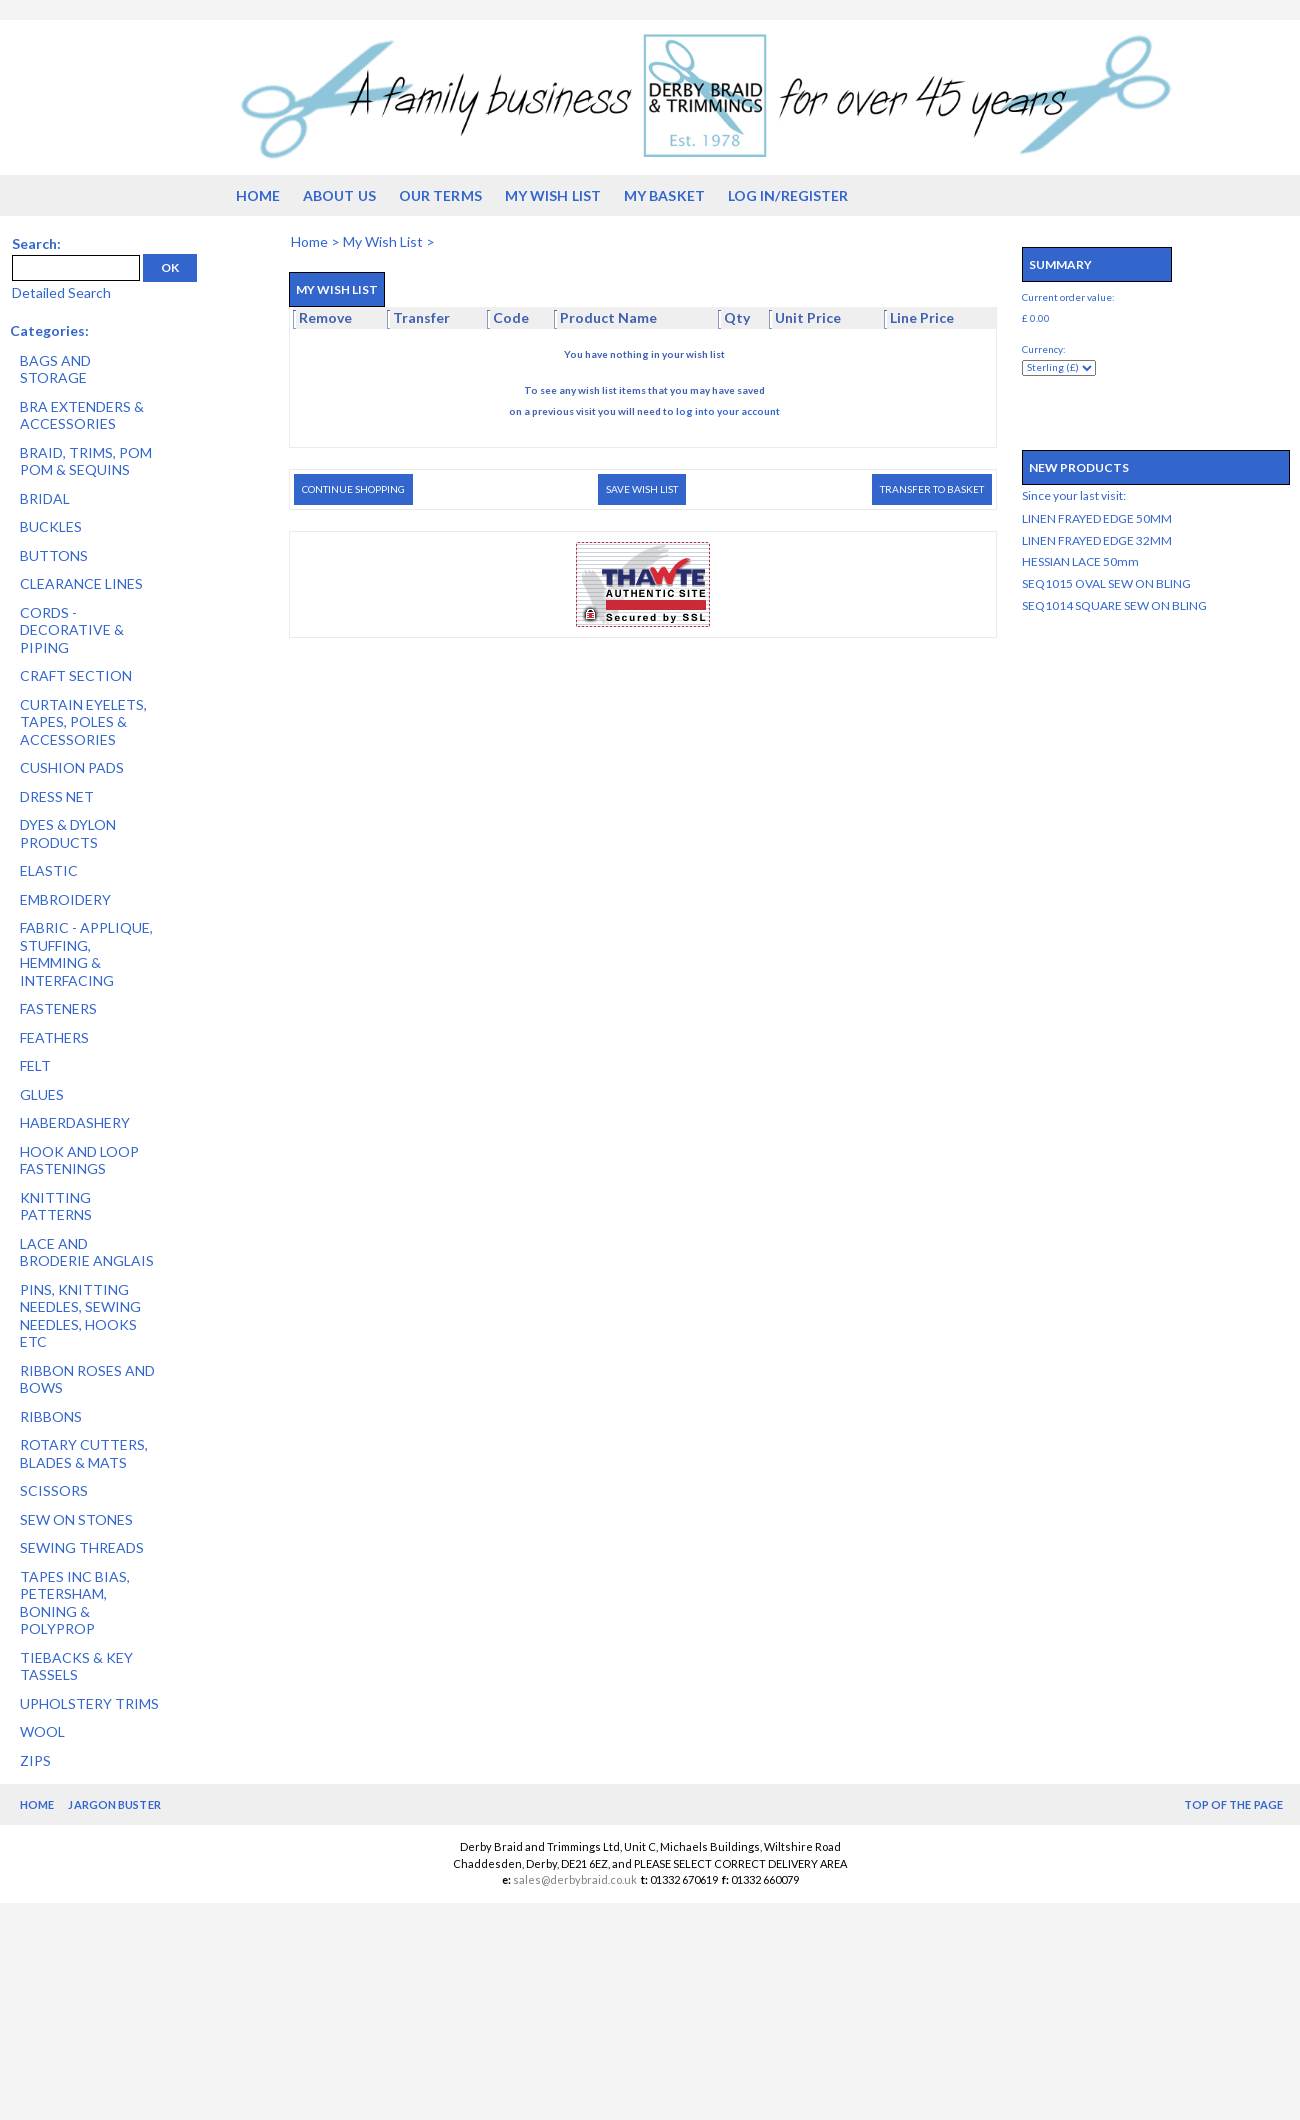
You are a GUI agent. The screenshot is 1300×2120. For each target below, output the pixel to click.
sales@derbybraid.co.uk (575, 1879)
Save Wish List (642, 489)
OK (170, 267)
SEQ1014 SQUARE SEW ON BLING (1114, 605)
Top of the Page (1234, 1804)
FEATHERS (54, 1037)
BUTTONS (54, 555)
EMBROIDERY (65, 899)
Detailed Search (61, 292)
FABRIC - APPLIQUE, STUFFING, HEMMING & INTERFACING (86, 954)
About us (339, 195)
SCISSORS (54, 1490)
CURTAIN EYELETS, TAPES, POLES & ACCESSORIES (83, 722)
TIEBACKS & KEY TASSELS (76, 1666)
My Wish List (553, 195)
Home (258, 195)
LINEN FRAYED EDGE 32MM (1097, 540)
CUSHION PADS (72, 767)
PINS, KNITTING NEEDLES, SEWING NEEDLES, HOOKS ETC (80, 1316)
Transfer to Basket (932, 489)
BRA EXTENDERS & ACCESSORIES (82, 415)
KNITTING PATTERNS (56, 1206)
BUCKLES (51, 526)
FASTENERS (58, 1008)
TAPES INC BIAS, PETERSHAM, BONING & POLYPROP (75, 1603)
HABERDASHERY (75, 1122)
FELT (35, 1065)
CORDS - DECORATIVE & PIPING (72, 630)
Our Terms (440, 195)
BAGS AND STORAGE (55, 369)
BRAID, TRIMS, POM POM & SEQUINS (86, 461)
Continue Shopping (353, 489)
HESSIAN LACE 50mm (1080, 561)
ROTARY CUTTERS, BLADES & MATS (84, 1453)
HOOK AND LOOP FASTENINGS (79, 1160)
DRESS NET (57, 796)
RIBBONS (51, 1416)
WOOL (42, 1731)
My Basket (664, 195)
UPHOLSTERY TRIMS (89, 1703)
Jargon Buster (114, 1804)
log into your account (728, 411)
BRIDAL (45, 498)
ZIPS (35, 1760)
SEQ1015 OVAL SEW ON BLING (1106, 583)
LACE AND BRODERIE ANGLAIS (87, 1252)
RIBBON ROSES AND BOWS (87, 1379)
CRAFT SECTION (76, 675)
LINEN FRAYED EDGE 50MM (1097, 518)
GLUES (42, 1094)
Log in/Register (788, 195)
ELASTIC (49, 870)
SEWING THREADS (82, 1547)
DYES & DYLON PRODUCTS (68, 833)
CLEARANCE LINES (81, 583)
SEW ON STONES (76, 1519)
